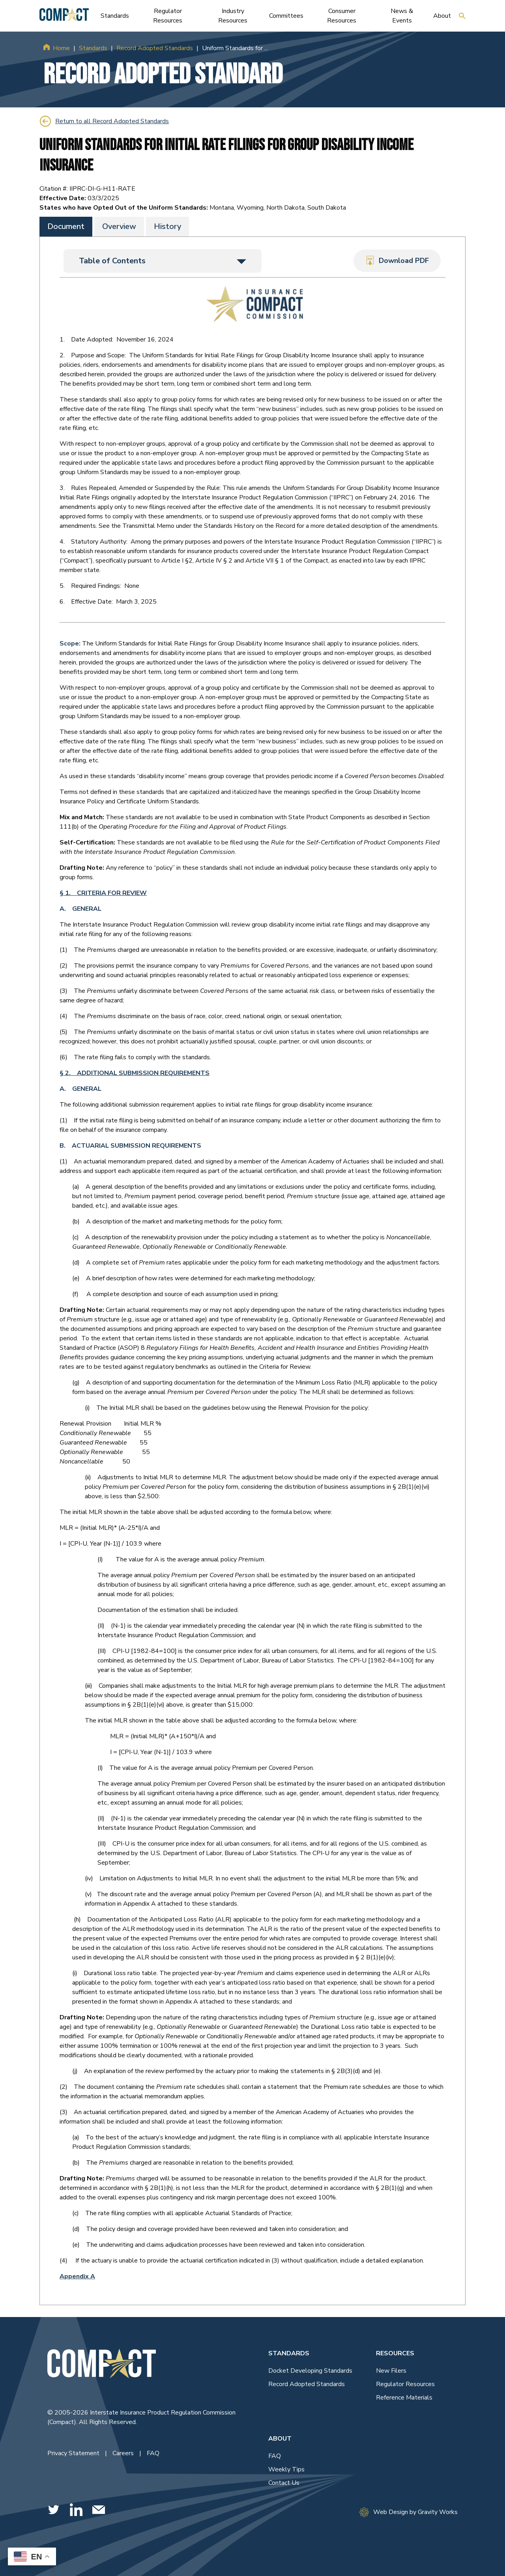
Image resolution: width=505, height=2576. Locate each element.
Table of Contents (162, 260)
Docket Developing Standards (310, 2370)
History (167, 226)
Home (61, 48)
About (280, 2438)
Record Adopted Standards (154, 48)
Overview (119, 226)
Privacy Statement (74, 2452)
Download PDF (397, 261)
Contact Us (283, 2482)
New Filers (391, 2370)
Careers (123, 2452)
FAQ (153, 2452)
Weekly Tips (286, 2469)
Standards (93, 48)
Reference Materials (404, 2397)
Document (65, 226)
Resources (395, 2353)
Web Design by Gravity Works (408, 2512)
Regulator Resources (405, 2383)
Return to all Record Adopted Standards (104, 121)
